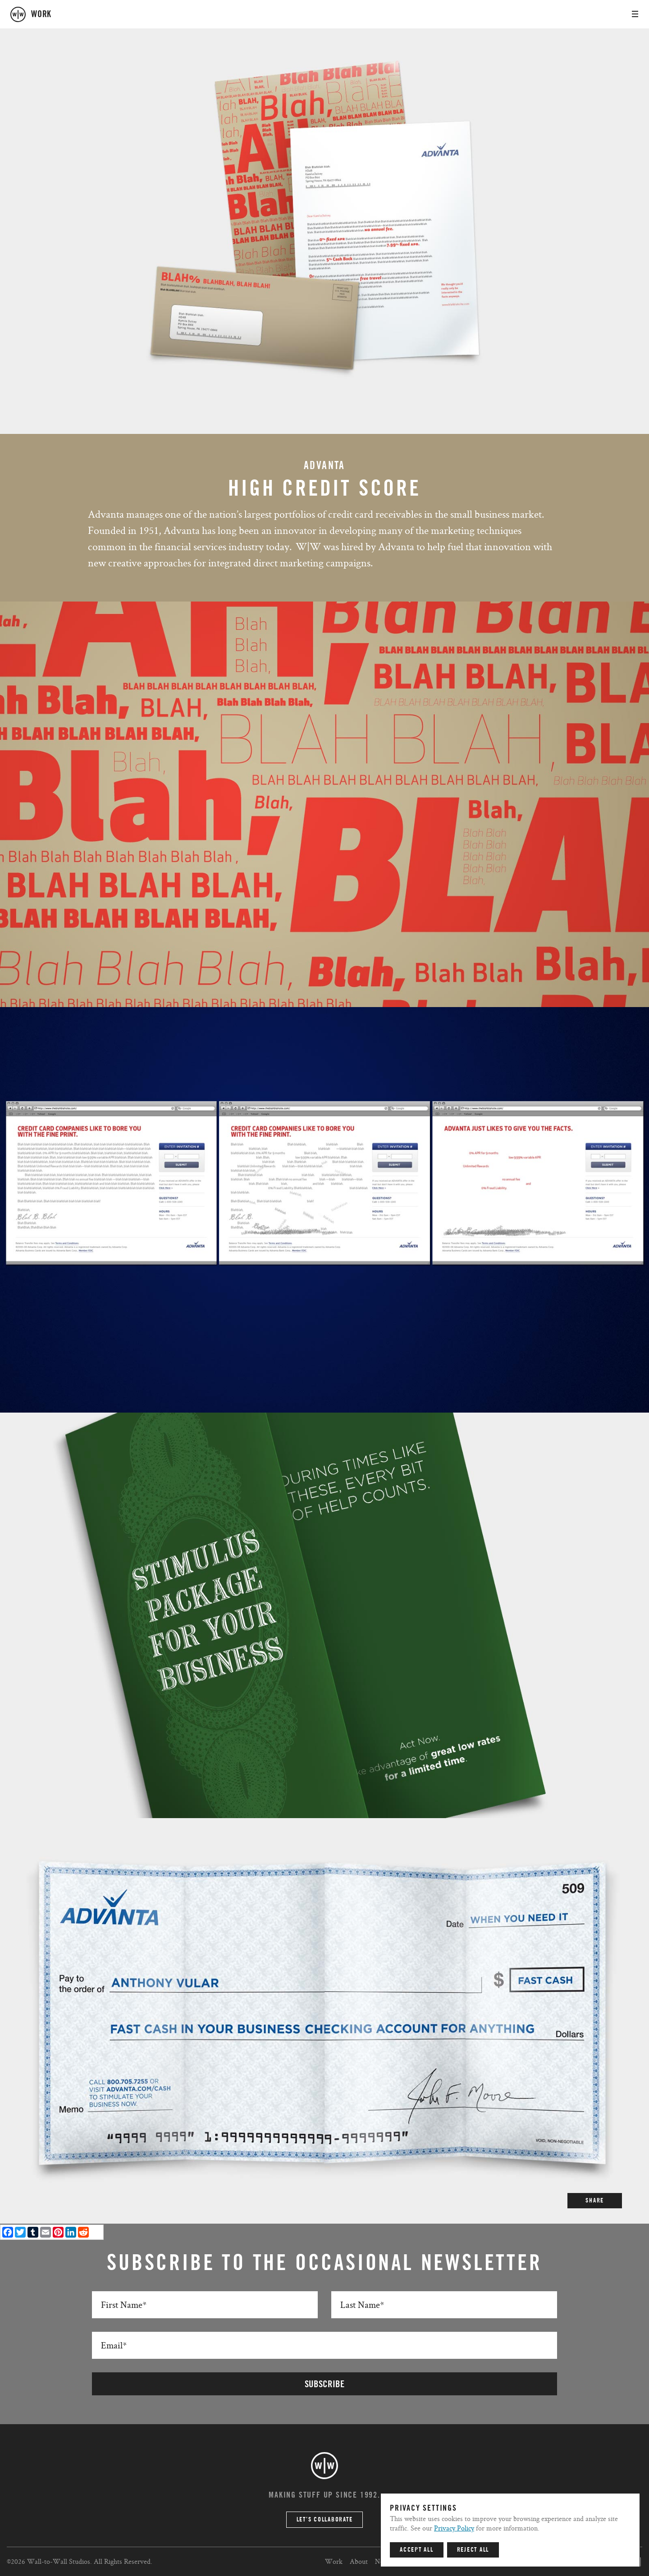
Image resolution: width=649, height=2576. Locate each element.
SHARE (594, 2201)
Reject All (473, 2550)
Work (334, 2561)
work (41, 14)
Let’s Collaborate (325, 2520)
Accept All (417, 2550)
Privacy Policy (454, 2528)
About (359, 2561)
